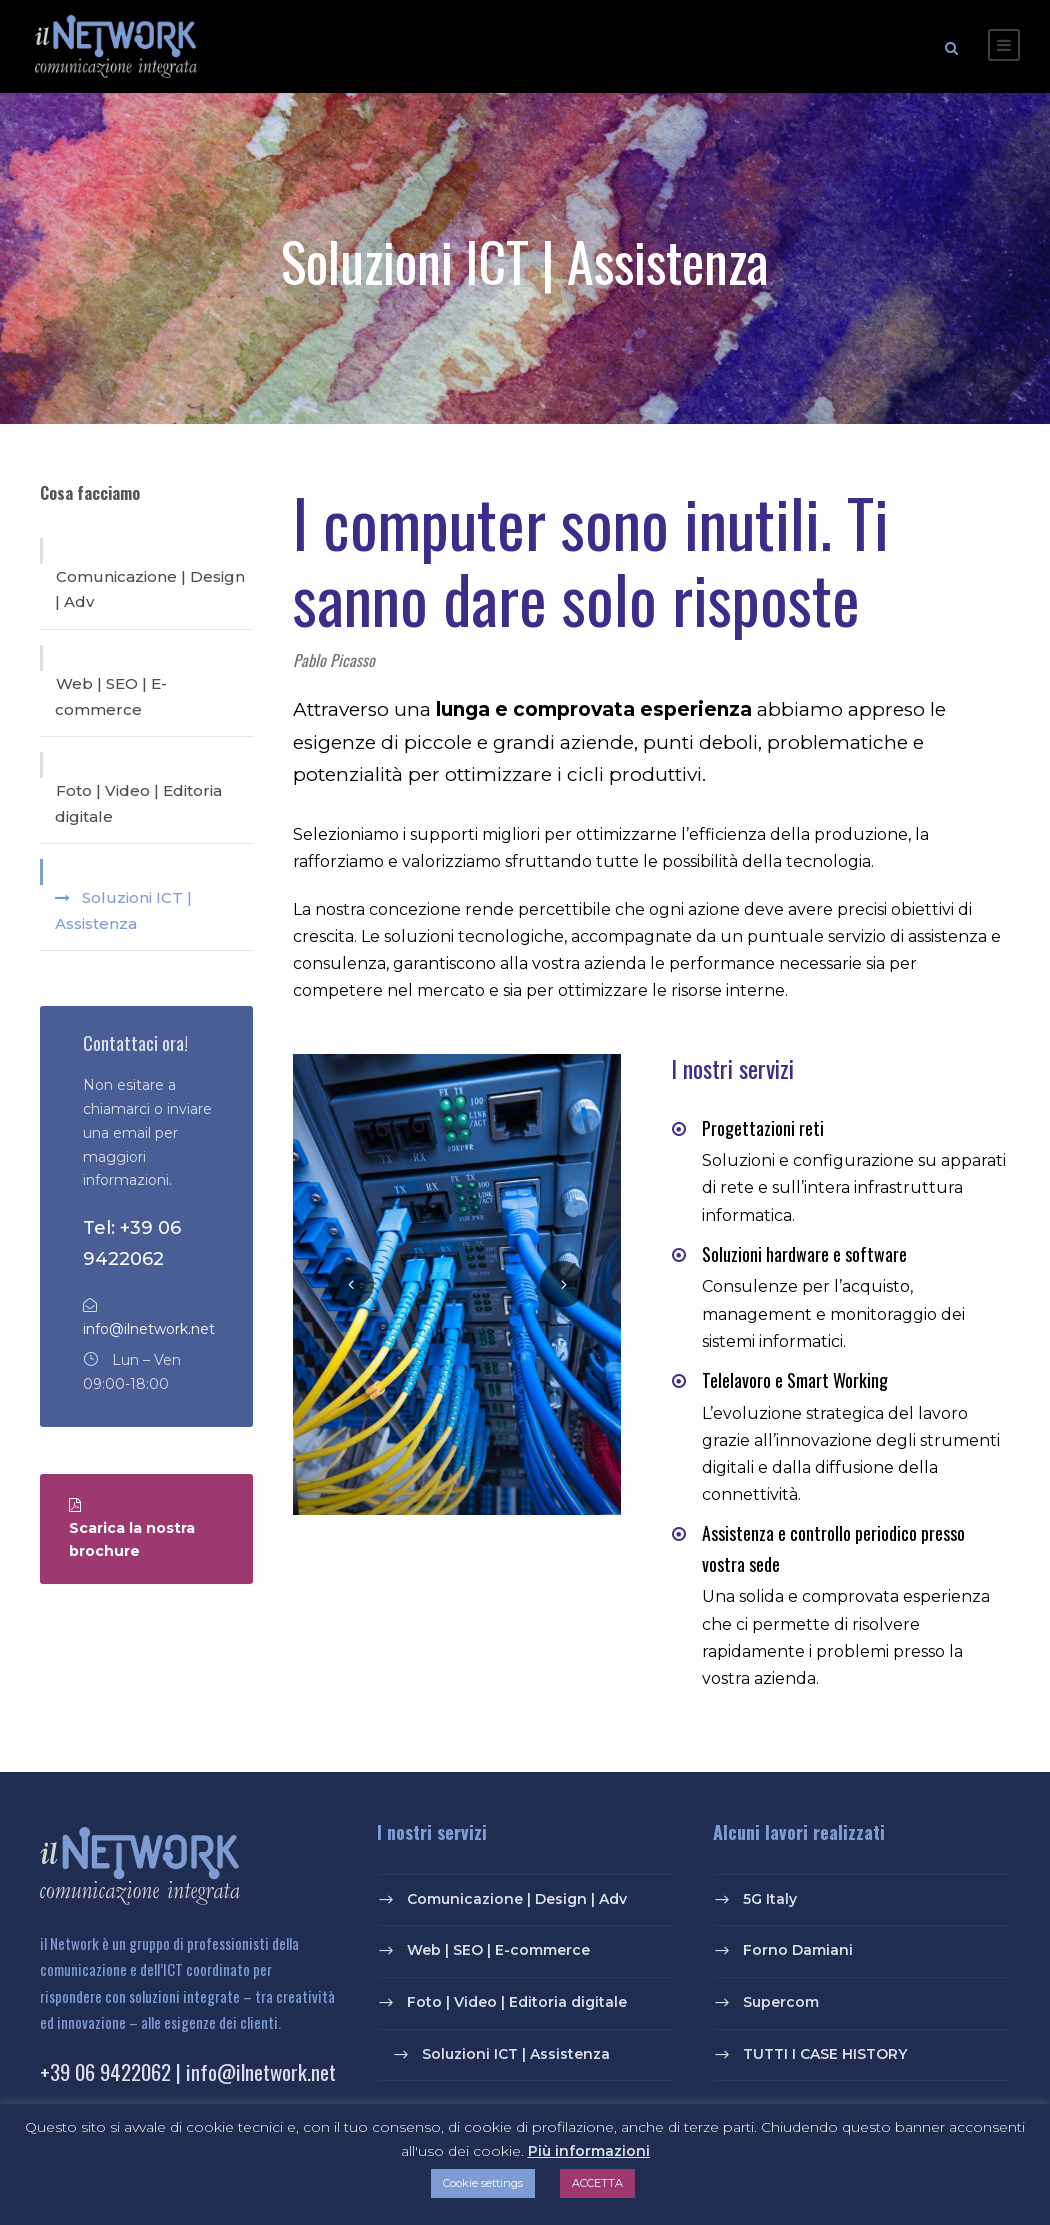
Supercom (781, 2005)
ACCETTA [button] (597, 2183)
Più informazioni (589, 2151)
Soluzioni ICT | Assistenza (123, 913)
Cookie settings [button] (483, 2183)
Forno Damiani (798, 1953)
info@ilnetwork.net (149, 1332)
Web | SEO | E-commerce (111, 699)
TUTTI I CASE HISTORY (825, 2057)
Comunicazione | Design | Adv (150, 592)
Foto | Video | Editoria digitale (138, 806)
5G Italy (770, 1902)
